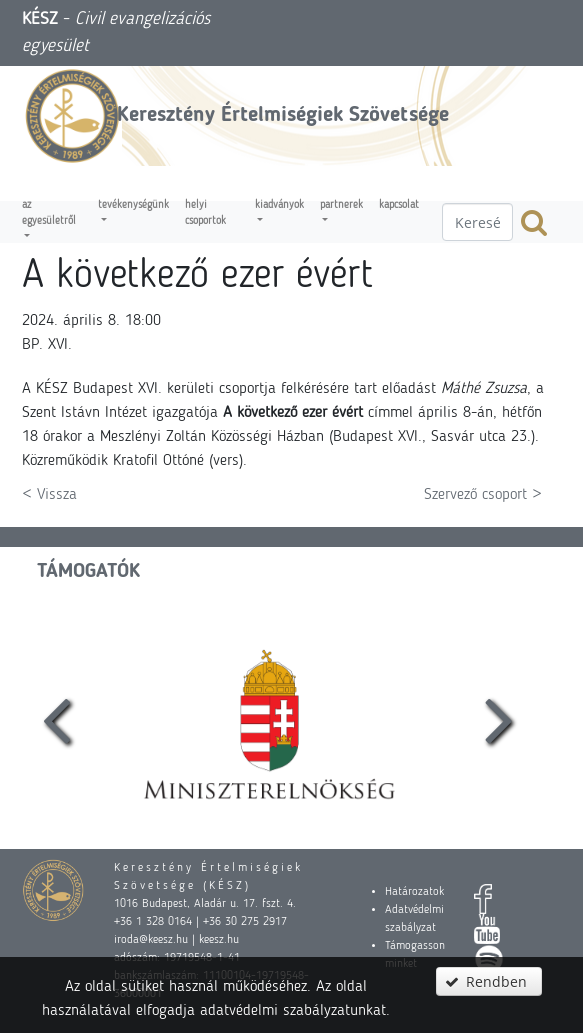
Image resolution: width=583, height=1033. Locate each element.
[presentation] (56, 718)
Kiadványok (279, 205)
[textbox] (477, 222)
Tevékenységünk (133, 205)
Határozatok (414, 892)
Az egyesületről (49, 213)
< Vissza (49, 495)
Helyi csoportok (205, 213)
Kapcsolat (399, 205)
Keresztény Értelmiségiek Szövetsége (283, 115)
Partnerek (341, 205)
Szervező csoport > (483, 495)
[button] (489, 981)
